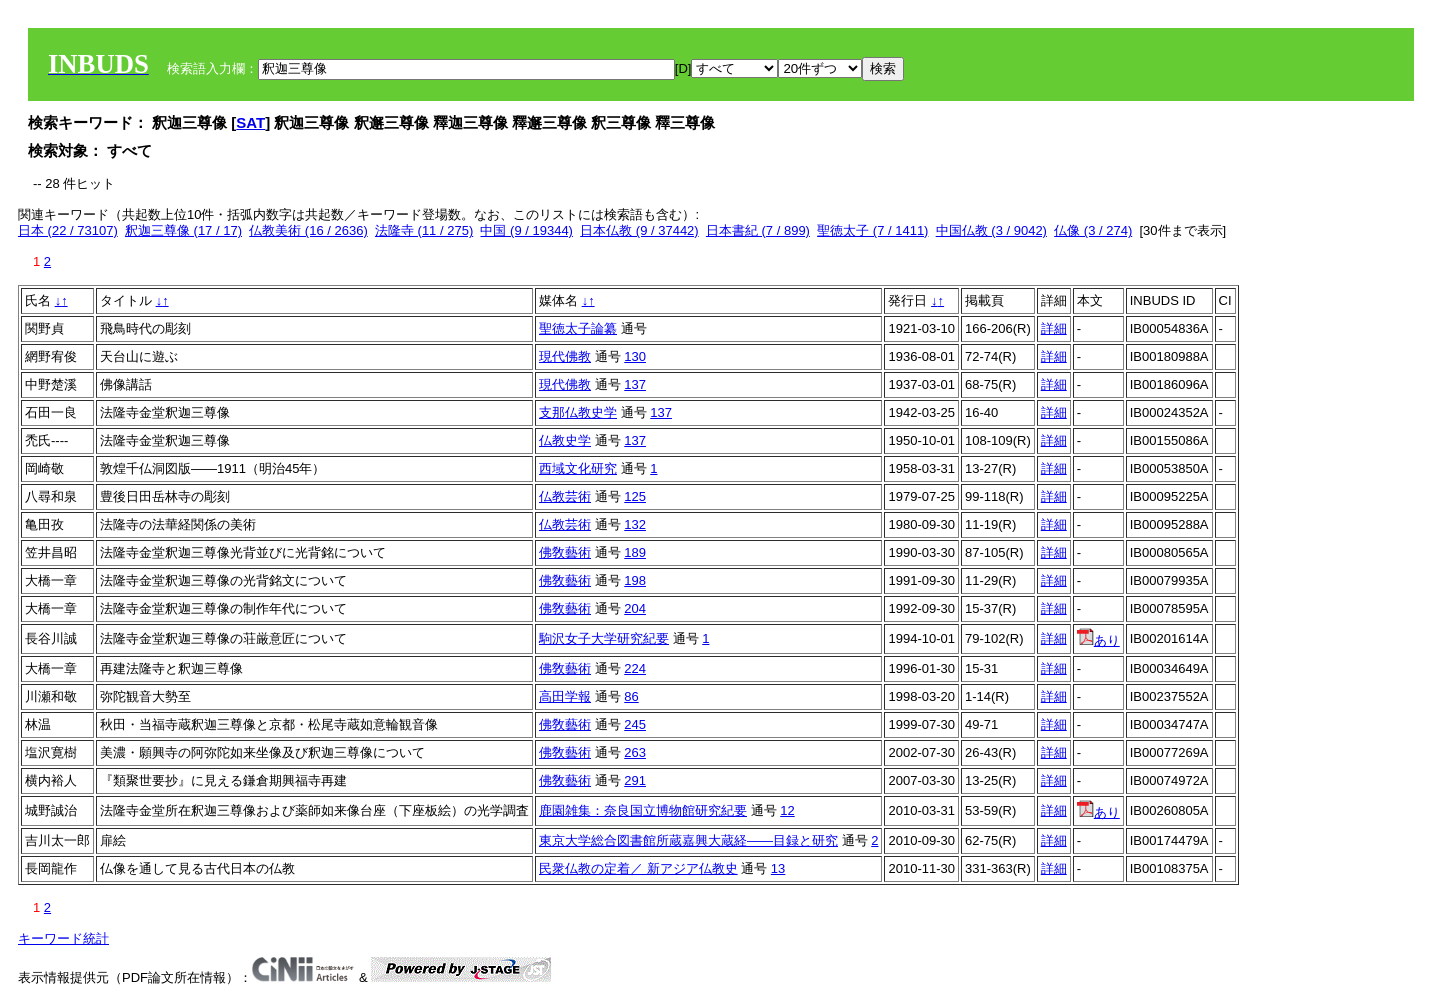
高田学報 (565, 696)
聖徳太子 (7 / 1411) (872, 230)
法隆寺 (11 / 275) (424, 230)
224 (635, 668)
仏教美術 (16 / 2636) (308, 230)
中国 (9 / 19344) (526, 230)
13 (778, 868)
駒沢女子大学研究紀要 (604, 638)
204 (635, 608)
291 (635, 780)
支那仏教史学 (578, 412)
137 (635, 384)
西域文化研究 (578, 468)
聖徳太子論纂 (578, 328)
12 (787, 810)
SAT (250, 122)
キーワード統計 (63, 938)
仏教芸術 (565, 496)
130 (635, 356)
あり (1098, 640)
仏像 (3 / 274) (1093, 230)
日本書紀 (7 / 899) (758, 230)
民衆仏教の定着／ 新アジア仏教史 (638, 868)
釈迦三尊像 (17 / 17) (183, 230)
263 (635, 752)
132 (635, 524)
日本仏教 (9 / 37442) (639, 230)
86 (631, 696)
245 (635, 724)
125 (635, 496)
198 (635, 580)
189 (635, 552)
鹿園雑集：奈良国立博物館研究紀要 (643, 810)
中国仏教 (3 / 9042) (991, 230)
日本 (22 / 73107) (68, 230)
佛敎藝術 (565, 552)
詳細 (1054, 328)
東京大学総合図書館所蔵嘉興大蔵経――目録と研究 (688, 840)
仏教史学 (565, 440)
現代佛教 (565, 356)
